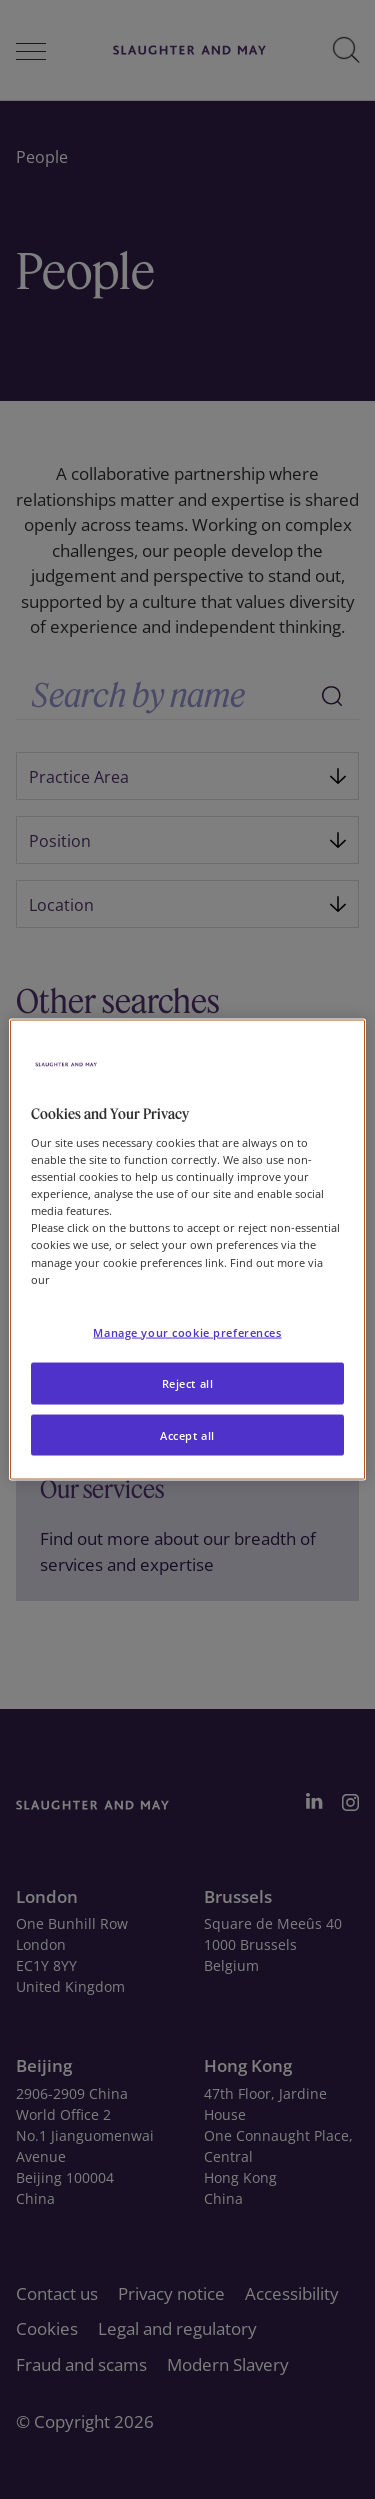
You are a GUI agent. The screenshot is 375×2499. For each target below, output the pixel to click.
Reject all (188, 1382)
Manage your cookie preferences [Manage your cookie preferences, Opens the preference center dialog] (187, 1331)
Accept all (187, 1434)
